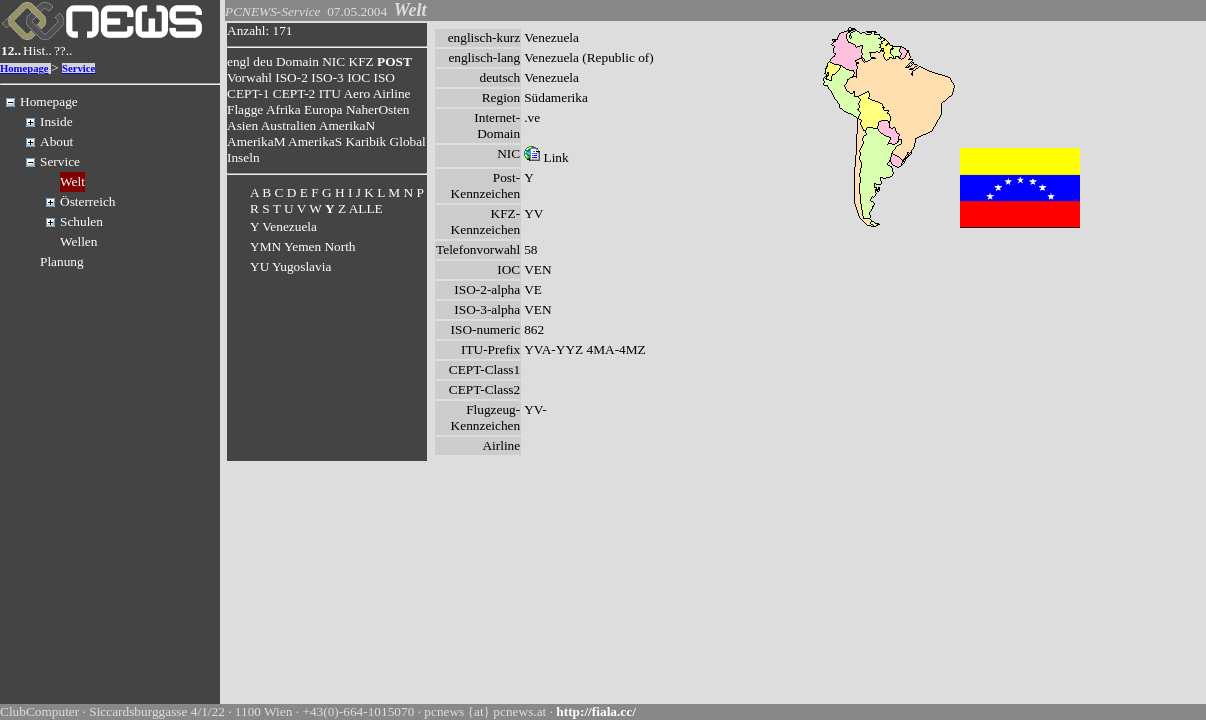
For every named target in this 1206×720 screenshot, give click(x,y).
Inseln (243, 157)
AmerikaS (315, 141)
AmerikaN (347, 125)
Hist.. (37, 50)
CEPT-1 (248, 93)
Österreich (88, 201)
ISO (383, 77)
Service (78, 68)
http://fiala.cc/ (596, 711)
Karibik (365, 141)
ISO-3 (327, 77)
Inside (56, 121)
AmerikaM (256, 141)
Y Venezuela (283, 226)
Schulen (81, 221)
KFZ (361, 61)
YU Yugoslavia (290, 266)
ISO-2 (291, 77)
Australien (289, 125)
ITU (330, 93)
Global (408, 141)
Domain (297, 61)
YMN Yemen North (303, 246)
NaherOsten (378, 109)
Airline (392, 93)
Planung (62, 261)
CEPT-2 (294, 93)
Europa (323, 109)
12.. (11, 50)
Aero (356, 93)
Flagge (245, 109)
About (56, 141)
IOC (358, 77)
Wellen (78, 241)
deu (262, 61)
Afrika (283, 109)
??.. (63, 50)
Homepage (24, 68)
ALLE (366, 208)
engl (238, 61)
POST (394, 61)
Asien (242, 125)
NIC (333, 61)
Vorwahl (249, 77)
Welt (72, 181)
